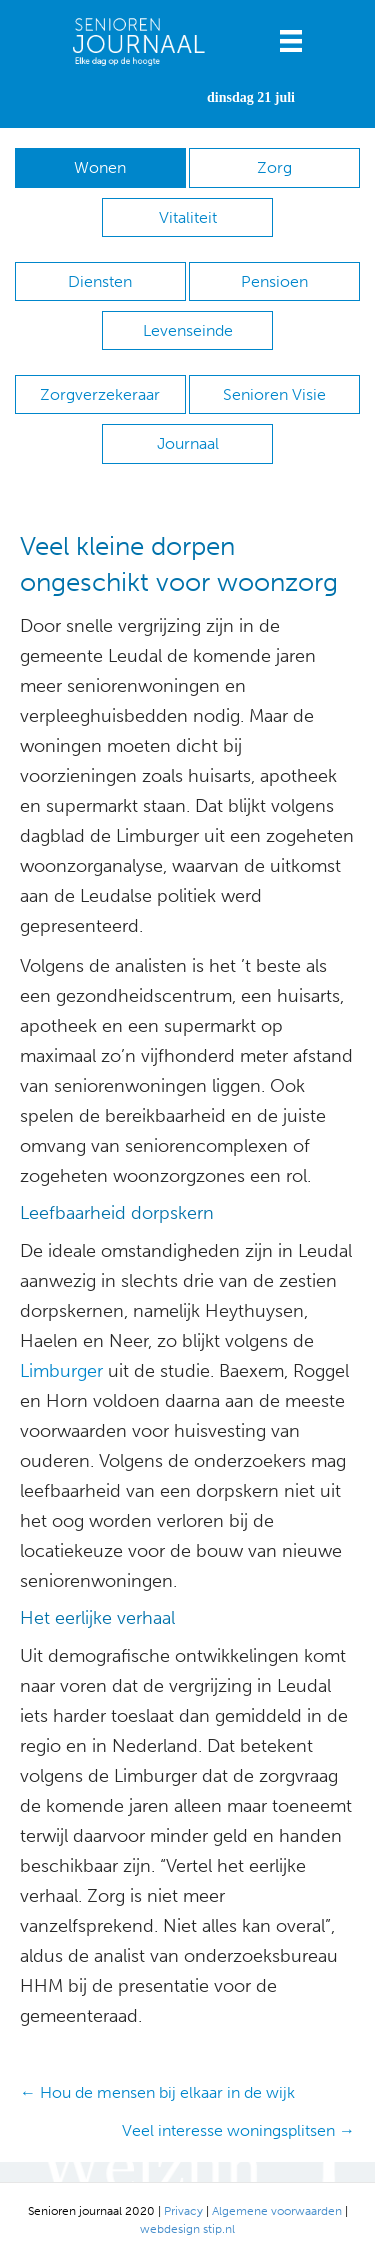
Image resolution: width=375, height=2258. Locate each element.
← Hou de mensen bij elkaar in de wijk (157, 2092)
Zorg (274, 167)
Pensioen (274, 281)
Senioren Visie (274, 394)
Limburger (61, 1371)
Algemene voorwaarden (277, 2211)
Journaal (188, 443)
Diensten (100, 281)
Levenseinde (188, 330)
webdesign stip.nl (187, 2229)
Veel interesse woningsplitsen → (238, 2130)
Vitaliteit (188, 217)
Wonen (100, 167)
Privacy (183, 2211)
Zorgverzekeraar (100, 394)
